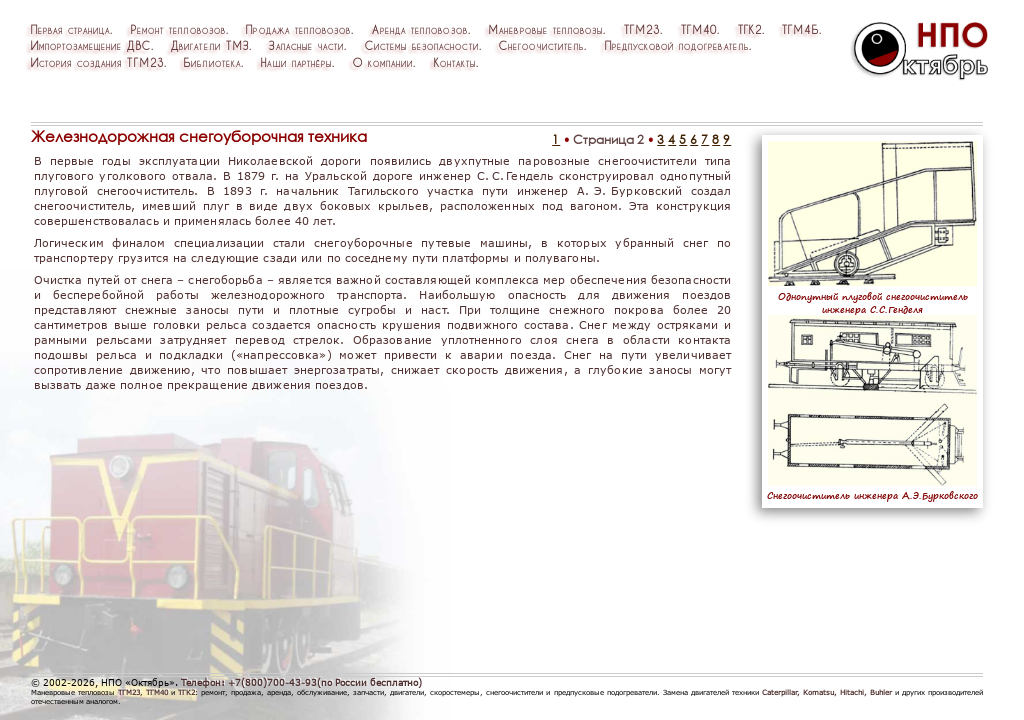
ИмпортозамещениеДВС (91, 46)
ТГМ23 (642, 30)
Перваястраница (71, 30)
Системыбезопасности (422, 46)
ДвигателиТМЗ (210, 46)
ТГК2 (750, 30)
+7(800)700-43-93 (272, 682)
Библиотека (212, 63)
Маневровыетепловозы (545, 30)
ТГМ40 (699, 30)
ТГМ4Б (800, 30)
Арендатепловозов (420, 30)
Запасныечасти (306, 46)
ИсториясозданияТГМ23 (97, 63)
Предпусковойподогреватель (677, 46)
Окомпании (383, 63)
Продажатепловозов (298, 30)
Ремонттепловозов (178, 30)
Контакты (455, 63)
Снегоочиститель (541, 46)
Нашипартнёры (296, 63)
